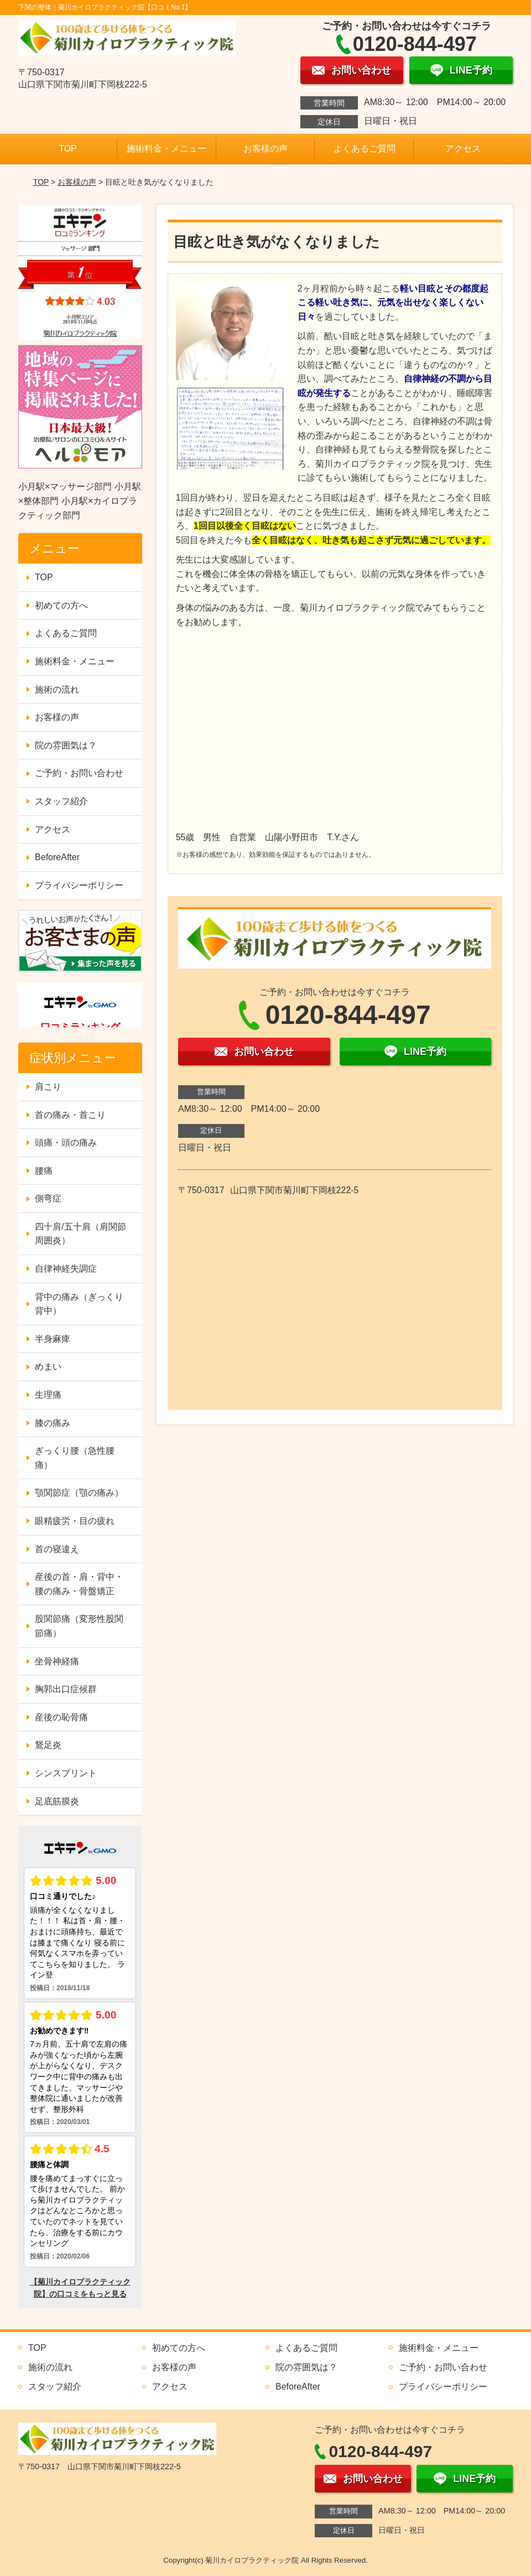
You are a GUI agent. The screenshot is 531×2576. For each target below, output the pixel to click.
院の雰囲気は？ (66, 745)
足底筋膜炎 (57, 1801)
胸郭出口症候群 (66, 1689)
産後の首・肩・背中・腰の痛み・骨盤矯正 (79, 1584)
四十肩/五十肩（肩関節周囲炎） (80, 1234)
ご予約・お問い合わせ (79, 773)
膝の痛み (52, 1423)
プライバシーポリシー (79, 885)
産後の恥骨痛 (61, 1717)
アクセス (463, 148)
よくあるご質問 (364, 148)
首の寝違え (57, 1549)
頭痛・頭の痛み (66, 1142)
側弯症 (48, 1198)
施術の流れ (57, 689)
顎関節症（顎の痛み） (79, 1492)
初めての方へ (61, 605)
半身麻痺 (52, 1339)
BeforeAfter (57, 857)
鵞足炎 (48, 1745)
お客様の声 (265, 148)
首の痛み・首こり (70, 1115)
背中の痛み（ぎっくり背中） (79, 1304)
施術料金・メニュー (166, 148)
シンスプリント (66, 1773)
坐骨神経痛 (57, 1661)
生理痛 (48, 1394)
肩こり (48, 1086)
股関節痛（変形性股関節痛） (79, 1626)
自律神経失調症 (66, 1268)
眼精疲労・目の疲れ (74, 1521)
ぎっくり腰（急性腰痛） (74, 1458)
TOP (68, 148)
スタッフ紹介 (61, 801)
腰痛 (44, 1170)
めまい (48, 1366)
